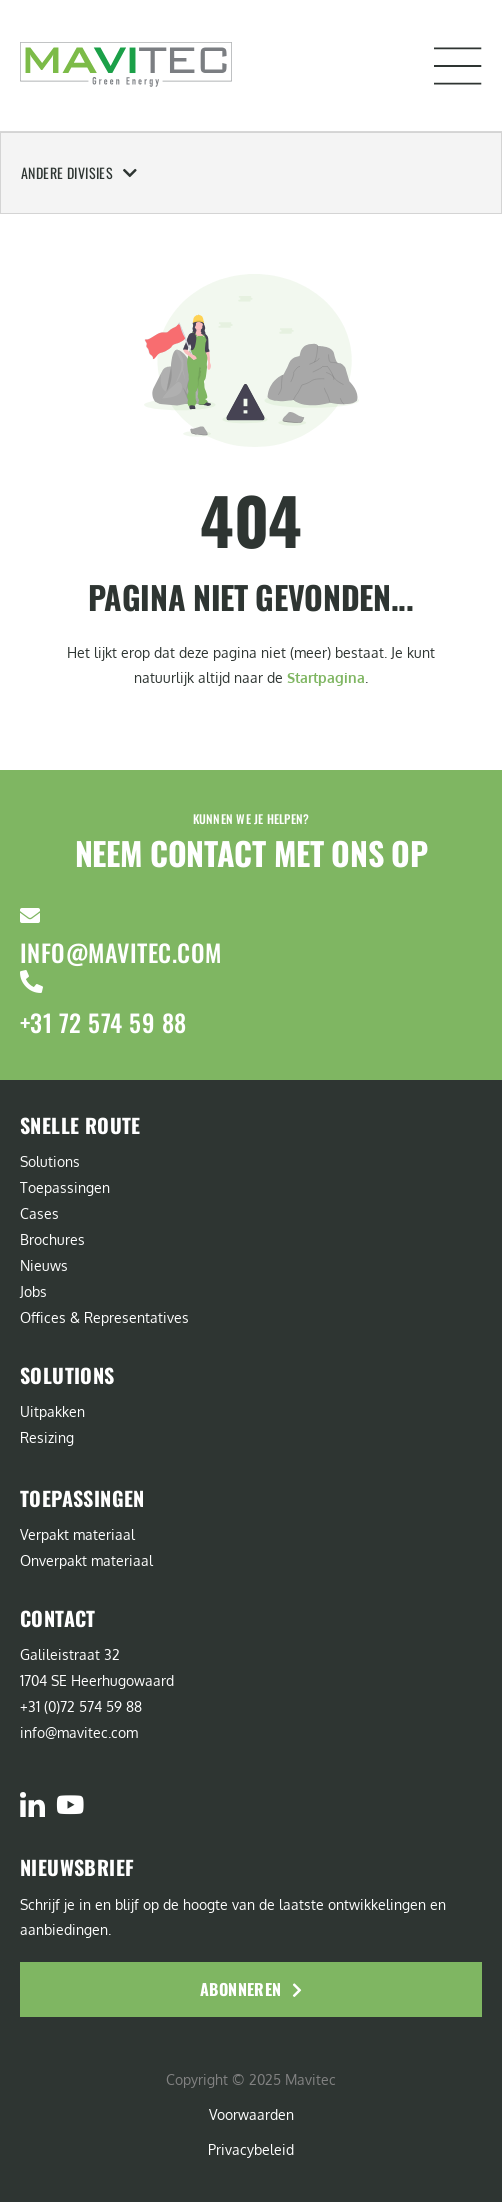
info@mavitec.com (121, 952)
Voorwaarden (251, 2114)
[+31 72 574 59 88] (31, 981)
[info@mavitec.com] (30, 916)
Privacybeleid (251, 2149)
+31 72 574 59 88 (103, 1022)
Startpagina (326, 677)
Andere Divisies (79, 173)
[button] (458, 66)
